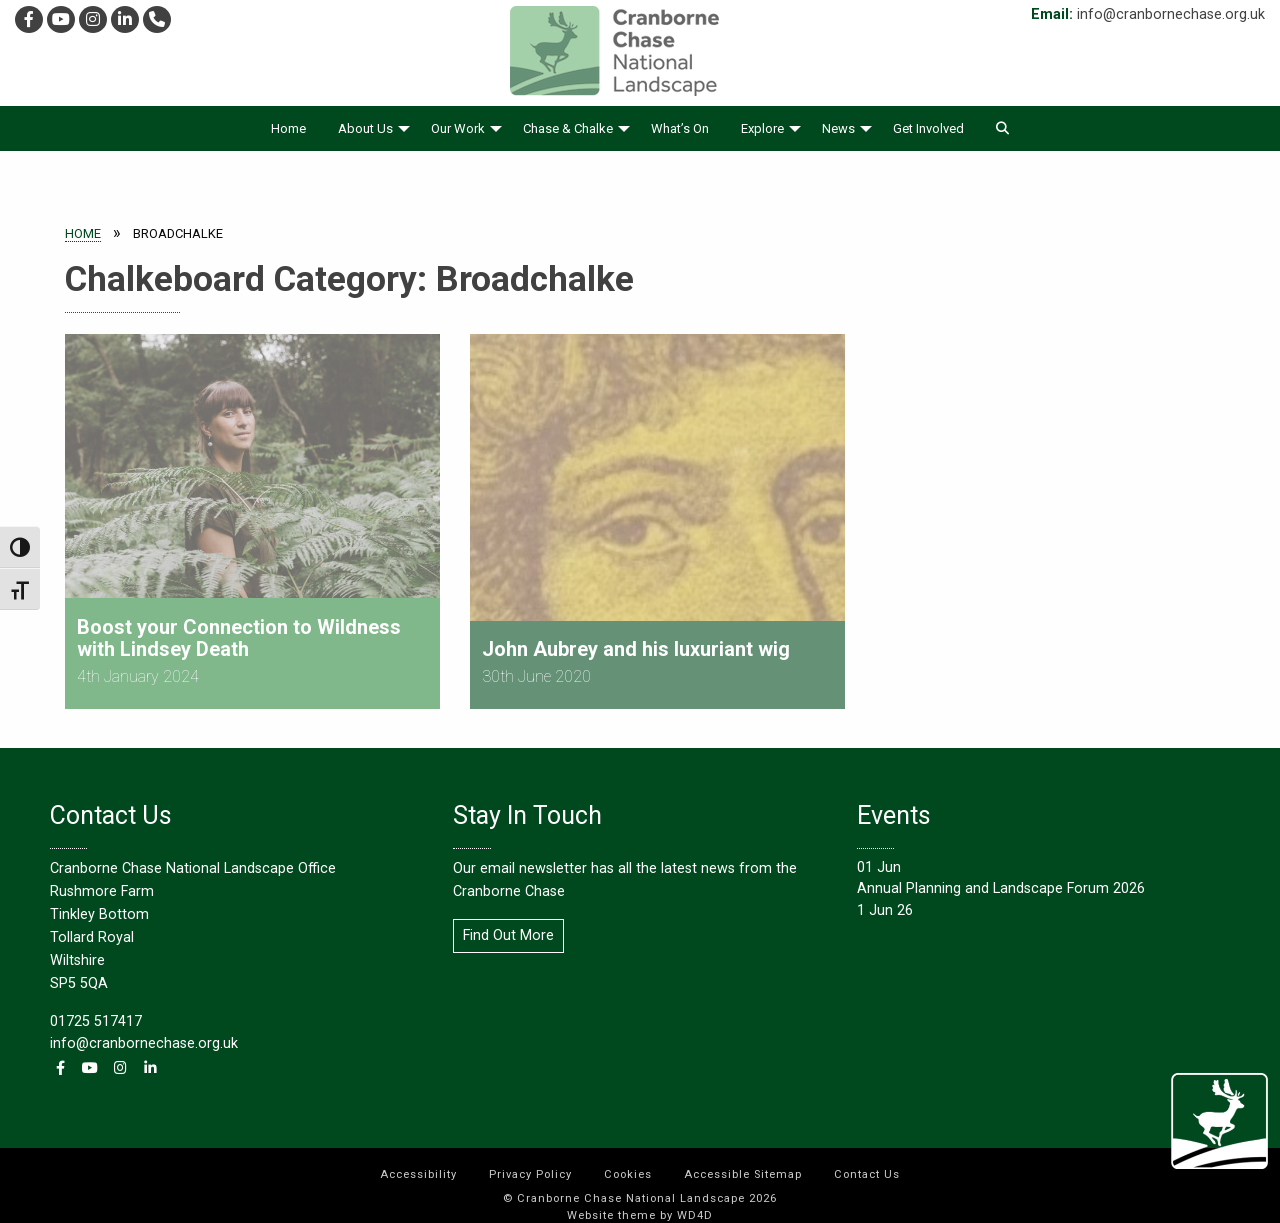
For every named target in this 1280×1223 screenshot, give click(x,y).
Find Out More (508, 923)
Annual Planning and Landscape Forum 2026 (1001, 877)
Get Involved (928, 128)
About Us (365, 128)
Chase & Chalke (568, 128)
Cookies (628, 1162)
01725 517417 (96, 1009)
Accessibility (418, 1162)
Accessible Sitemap (743, 1162)
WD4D (695, 1203)
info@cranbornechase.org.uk (1171, 14)
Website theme (611, 1203)
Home (288, 128)
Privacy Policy (530, 1162)
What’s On (680, 128)
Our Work (458, 128)
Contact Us (867, 1162)
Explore (762, 128)
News (838, 128)
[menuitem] (288, 128)
